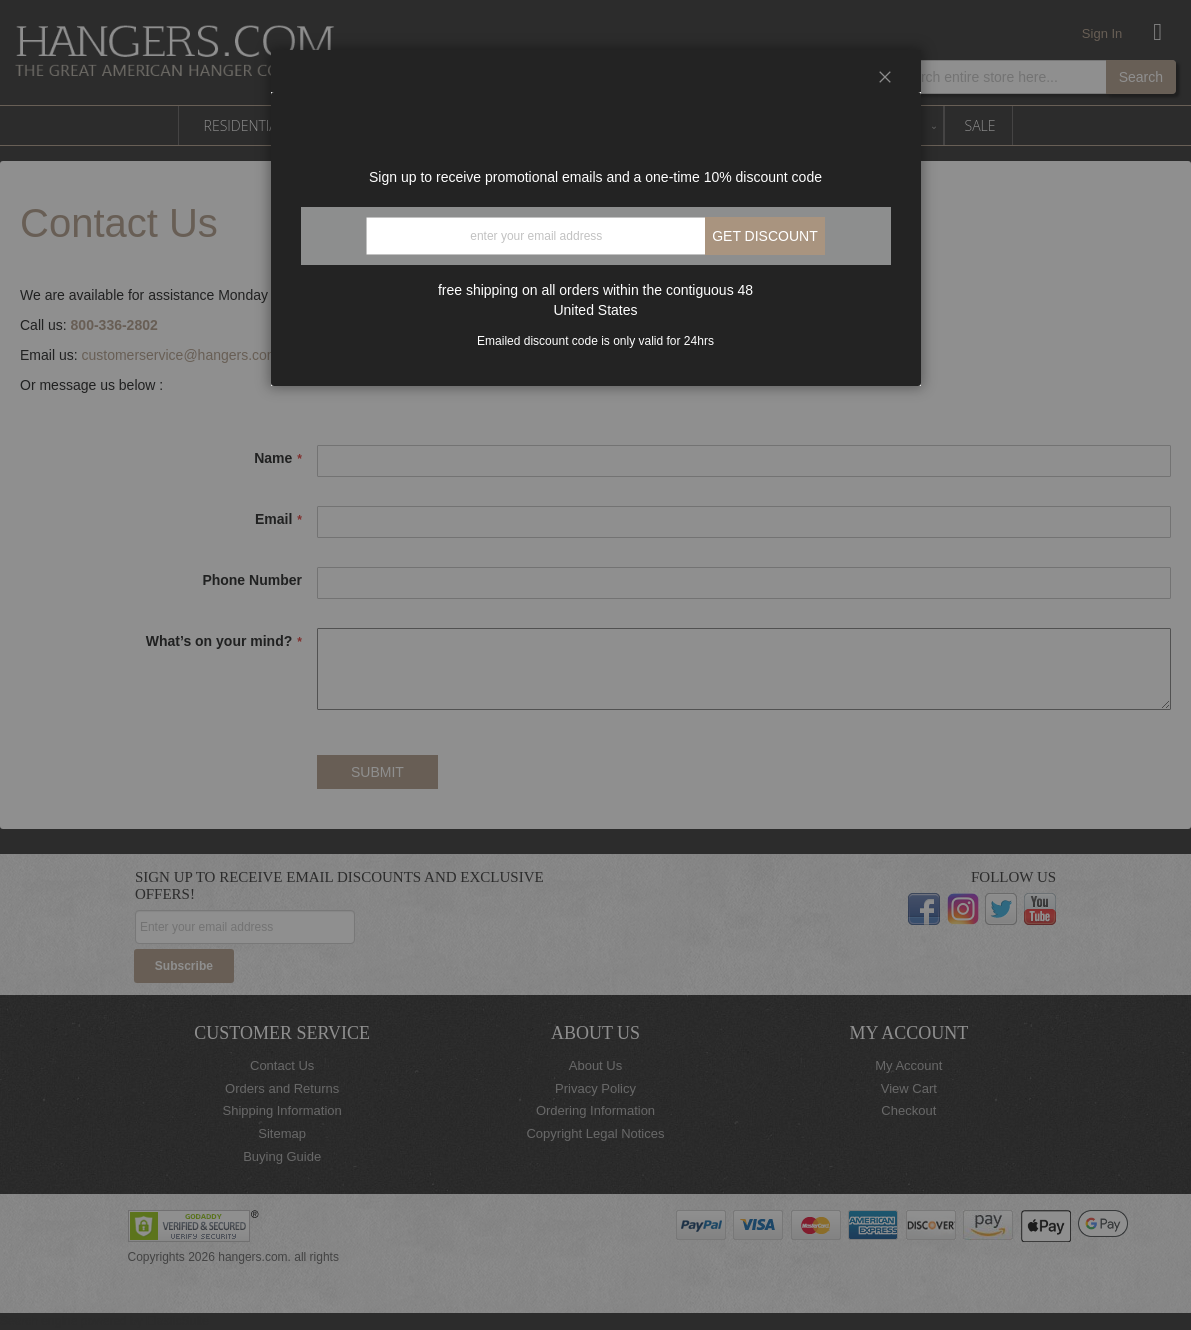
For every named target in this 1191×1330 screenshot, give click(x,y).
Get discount (765, 236)
